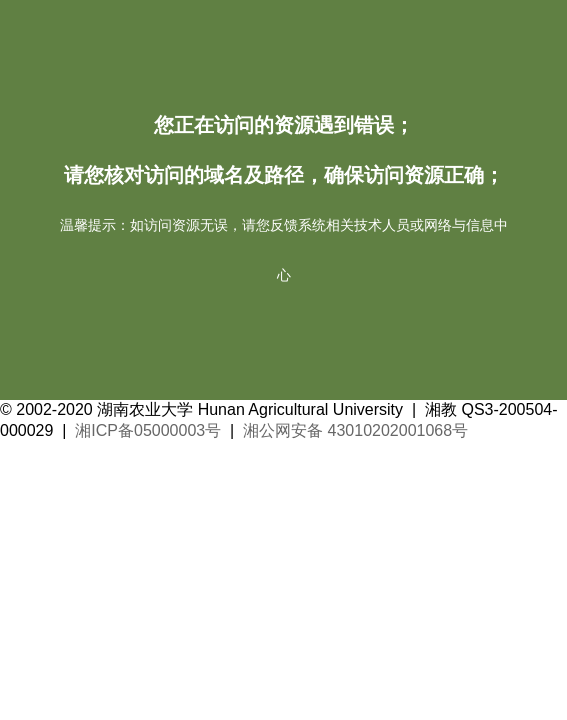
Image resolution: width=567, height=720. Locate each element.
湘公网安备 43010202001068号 (355, 430)
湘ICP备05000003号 (148, 430)
